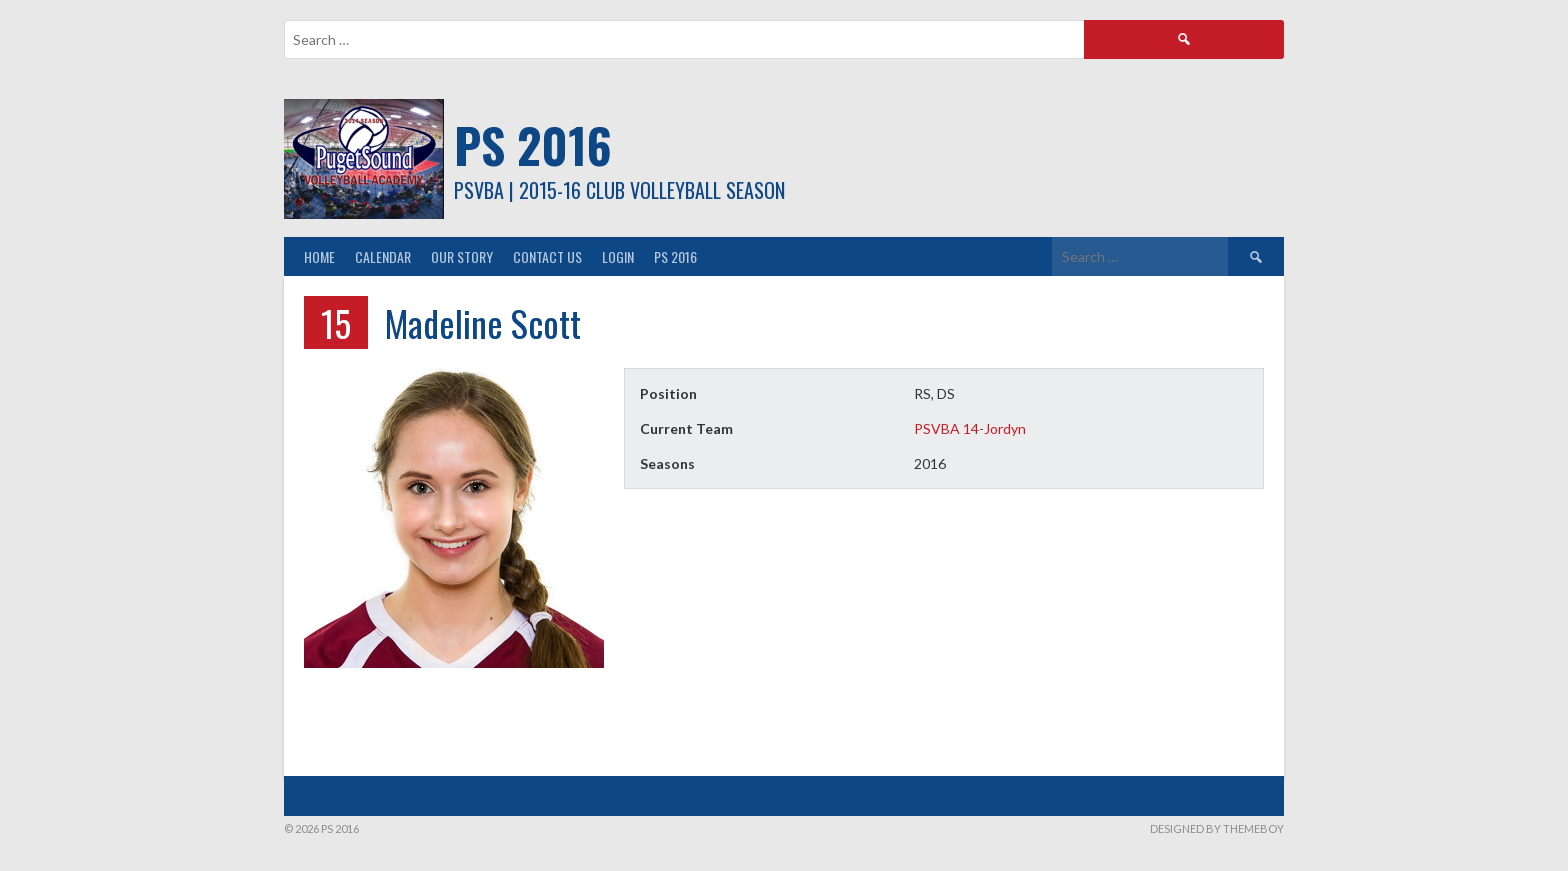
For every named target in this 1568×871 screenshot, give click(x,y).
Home (319, 256)
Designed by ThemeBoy (1217, 828)
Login (618, 256)
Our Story (462, 256)
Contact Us (547, 256)
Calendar (383, 256)
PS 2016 (533, 144)
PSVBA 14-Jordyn (970, 428)
